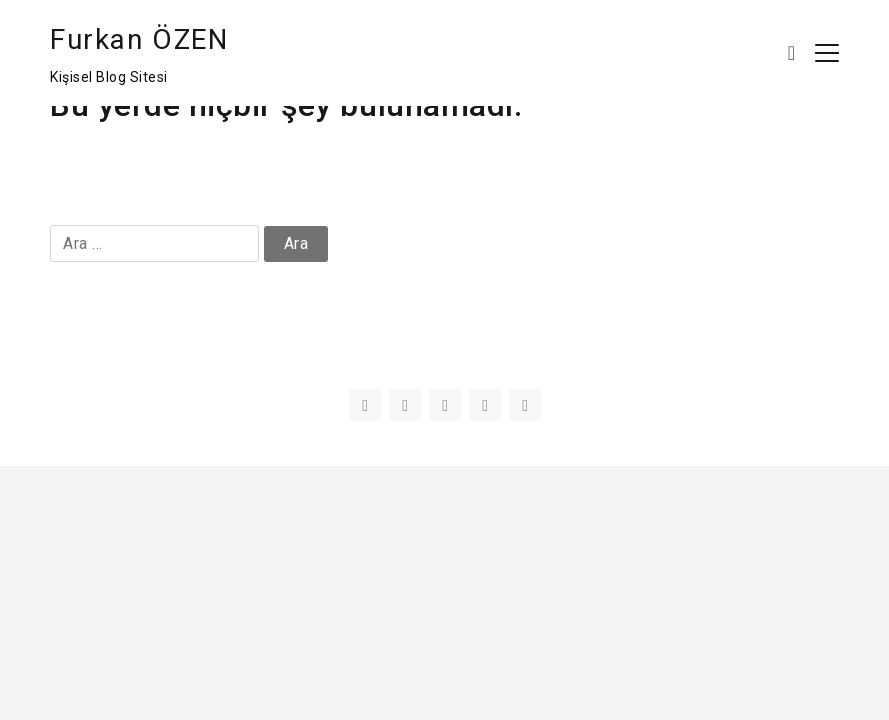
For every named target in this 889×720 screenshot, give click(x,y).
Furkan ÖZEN (139, 39)
